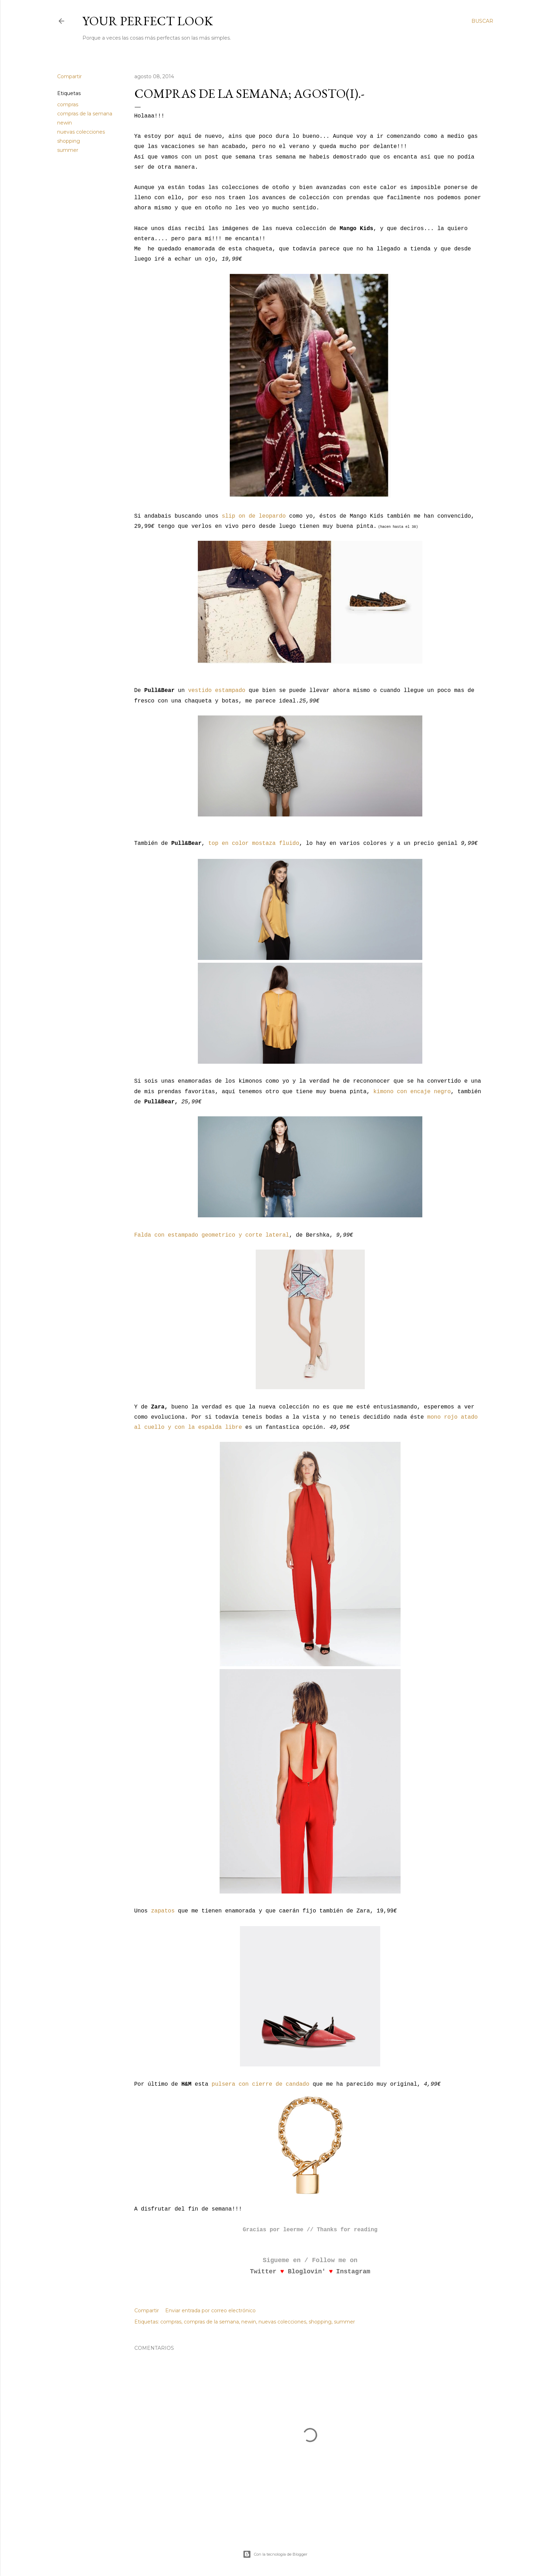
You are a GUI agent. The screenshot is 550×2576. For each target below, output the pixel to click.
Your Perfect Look (147, 21)
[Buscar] (482, 21)
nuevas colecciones (81, 132)
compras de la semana (84, 113)
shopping (68, 141)
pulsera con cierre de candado (260, 2084)
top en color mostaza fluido (253, 843)
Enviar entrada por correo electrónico (210, 2310)
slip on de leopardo (254, 516)
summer (67, 150)
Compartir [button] (69, 76)
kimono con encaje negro (412, 1092)
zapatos (163, 1911)
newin (64, 123)
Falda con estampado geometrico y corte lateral (211, 1235)
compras (67, 104)
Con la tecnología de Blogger (275, 2554)
